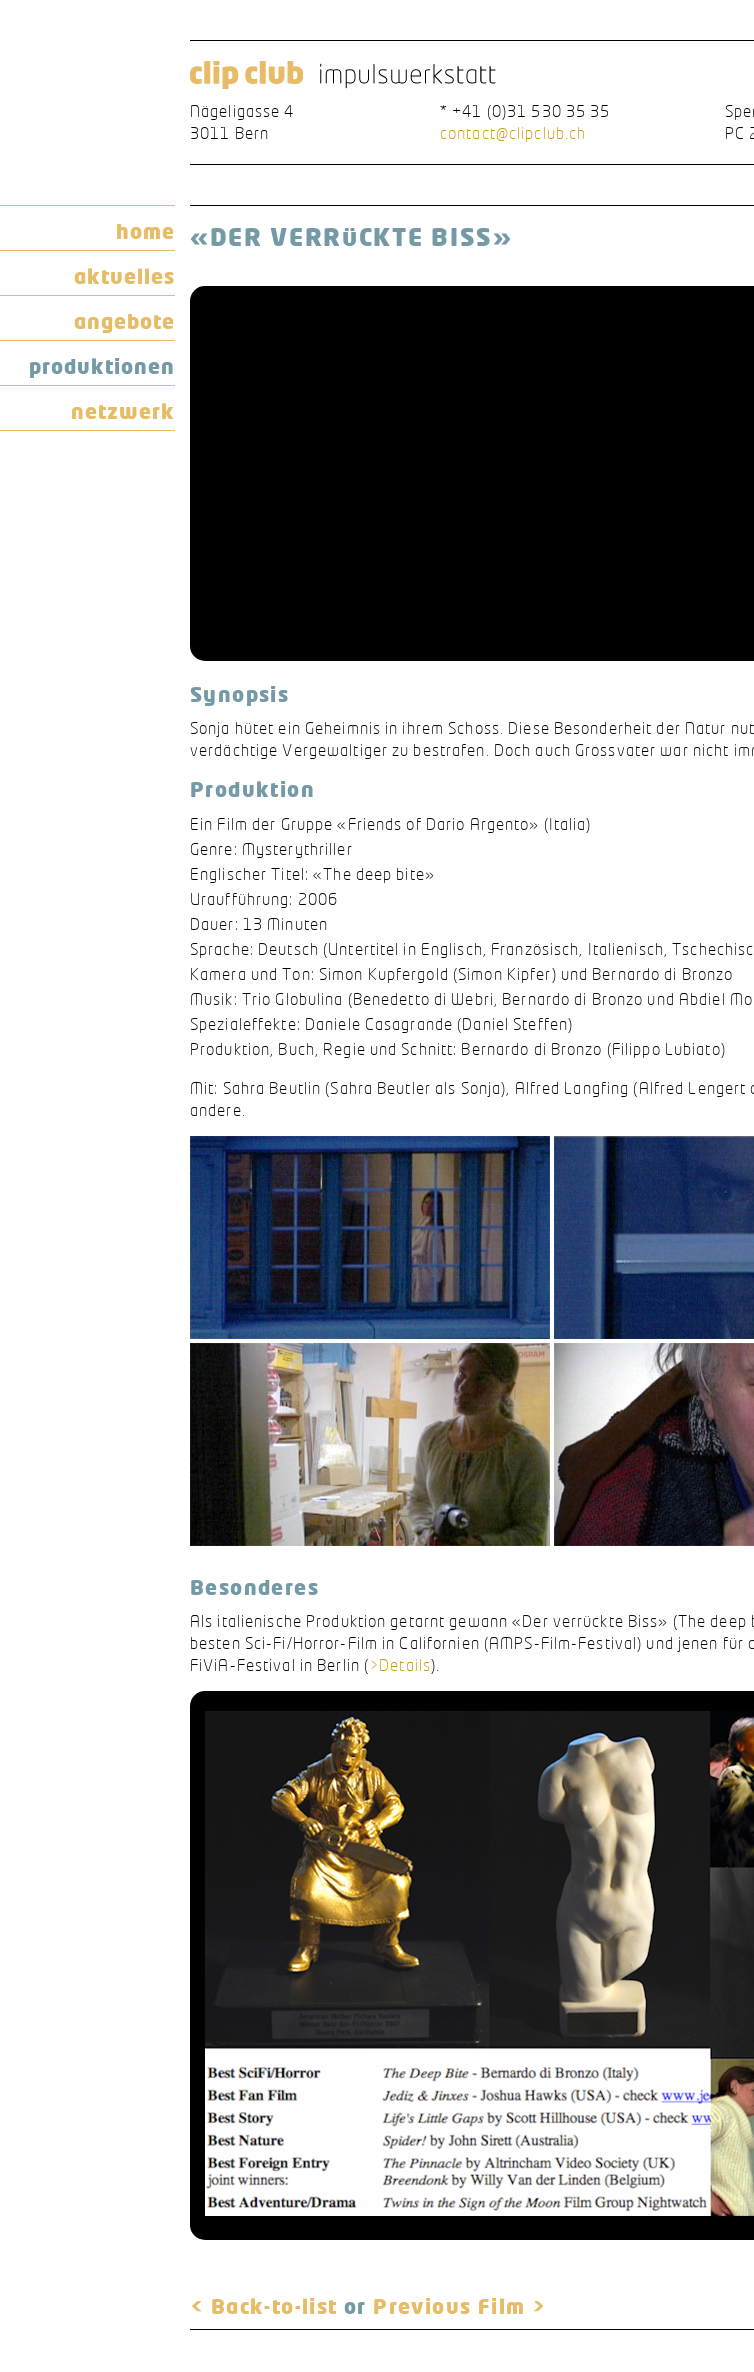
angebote (124, 321)
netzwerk (123, 411)
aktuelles (124, 276)
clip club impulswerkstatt (343, 75)
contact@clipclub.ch (513, 133)
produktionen (102, 366)
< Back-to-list (264, 2306)
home (145, 231)
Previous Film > (459, 2306)
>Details (400, 1665)
